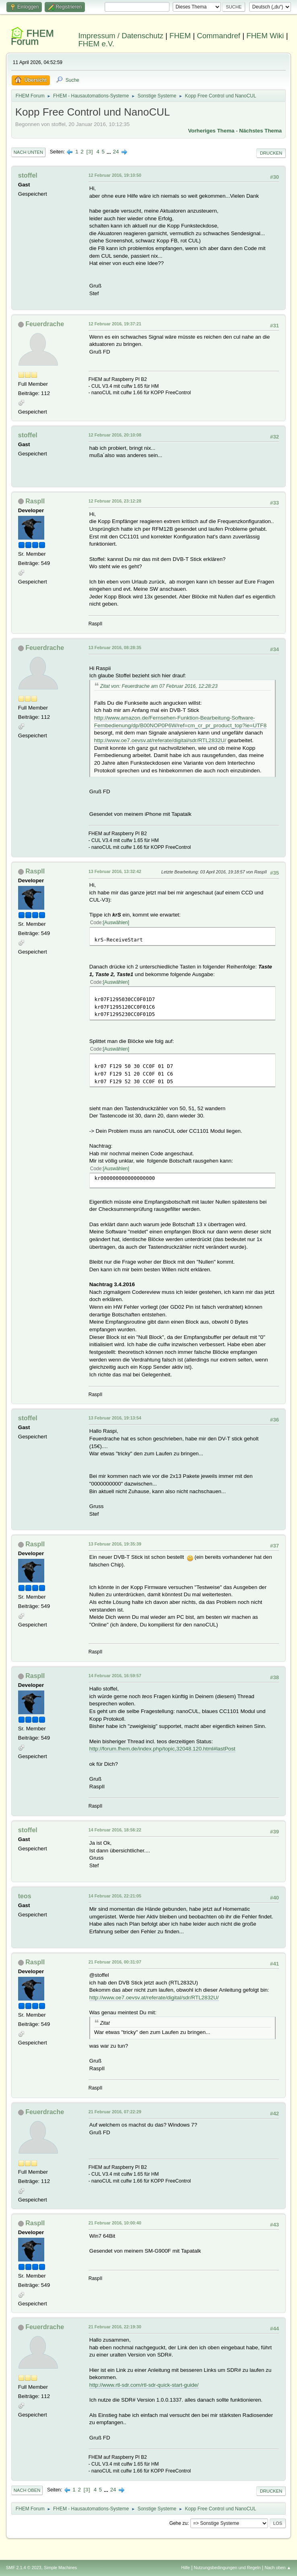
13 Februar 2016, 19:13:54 (115, 1417)
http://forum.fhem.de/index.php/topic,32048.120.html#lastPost (162, 1749)
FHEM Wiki (265, 35)
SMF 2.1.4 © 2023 (23, 2567)
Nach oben (27, 2490)
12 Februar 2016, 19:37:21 (115, 323)
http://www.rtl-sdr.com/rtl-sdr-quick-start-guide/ (144, 2385)
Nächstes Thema (260, 131)
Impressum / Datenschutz (120, 35)
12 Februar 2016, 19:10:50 (115, 175)
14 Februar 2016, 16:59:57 (115, 1675)
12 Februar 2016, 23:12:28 (115, 501)
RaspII (35, 501)
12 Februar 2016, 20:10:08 (115, 434)
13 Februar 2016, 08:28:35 (115, 647)
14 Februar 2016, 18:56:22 (115, 1829)
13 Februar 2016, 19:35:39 (115, 1543)
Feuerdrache (44, 324)
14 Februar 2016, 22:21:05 (115, 1895)
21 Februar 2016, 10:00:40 (115, 2222)
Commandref (218, 35)
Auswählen (116, 922)
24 (116, 152)
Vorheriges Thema (211, 131)
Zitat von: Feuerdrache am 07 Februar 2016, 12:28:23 (159, 686)
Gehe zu (178, 2523)
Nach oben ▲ (277, 2567)
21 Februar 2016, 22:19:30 (115, 2326)
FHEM (180, 35)
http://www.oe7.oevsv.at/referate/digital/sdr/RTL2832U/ (160, 740)
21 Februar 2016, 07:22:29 (115, 2111)
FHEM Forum (32, 37)
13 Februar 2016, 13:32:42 (115, 871)
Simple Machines (60, 2567)
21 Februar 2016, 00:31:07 (115, 1961)
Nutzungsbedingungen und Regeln (227, 2567)
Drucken (271, 153)
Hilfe (185, 2567)
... (110, 152)
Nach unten (28, 152)
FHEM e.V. (96, 43)
